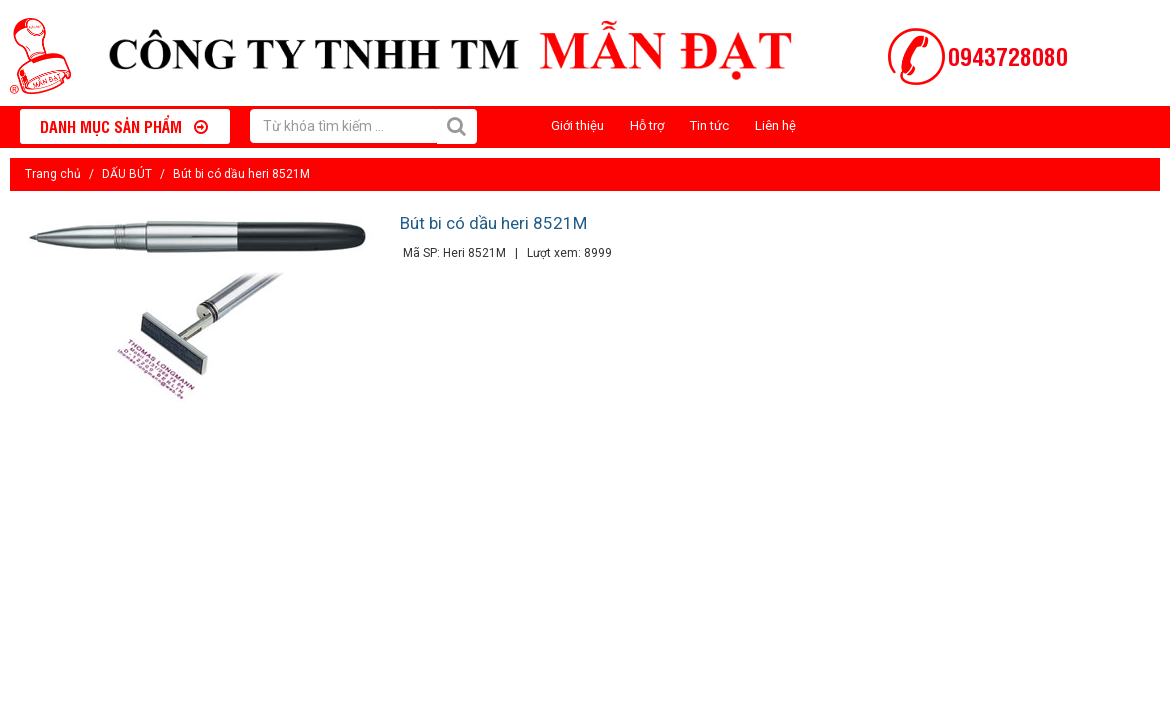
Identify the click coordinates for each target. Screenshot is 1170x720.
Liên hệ (775, 125)
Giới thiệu (577, 125)
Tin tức (709, 125)
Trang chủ (53, 174)
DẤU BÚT (127, 174)
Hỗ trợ (647, 125)
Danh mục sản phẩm (124, 126)
